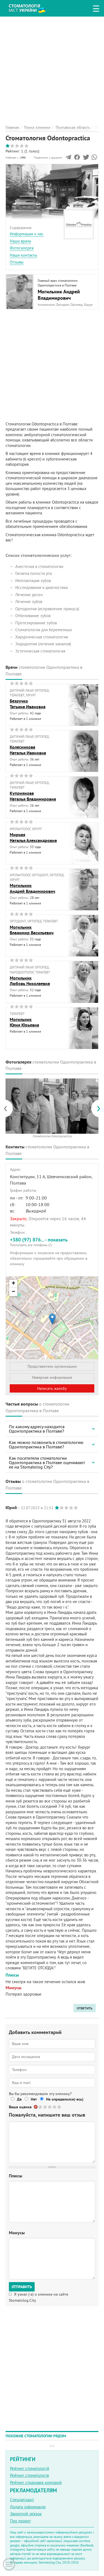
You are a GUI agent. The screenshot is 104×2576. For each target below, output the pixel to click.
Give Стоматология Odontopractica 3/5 (50, 2107)
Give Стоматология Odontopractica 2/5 (45, 2107)
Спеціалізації (22, 2499)
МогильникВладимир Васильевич (32, 930)
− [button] (13, 1292)
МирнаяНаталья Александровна (33, 837)
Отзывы (17, 262)
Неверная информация (52, 1377)
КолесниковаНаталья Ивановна (28, 750)
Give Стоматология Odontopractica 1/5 (40, 2107)
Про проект (20, 2521)
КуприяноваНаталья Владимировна (33, 796)
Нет (34, 2099)
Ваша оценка (20, 2106)
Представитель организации (52, 1366)
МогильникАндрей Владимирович (32, 888)
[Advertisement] (52, 68)
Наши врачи (20, 241)
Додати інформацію (28, 2506)
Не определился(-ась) (64, 2099)
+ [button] (13, 1284)
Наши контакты (23, 255)
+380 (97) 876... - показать (52, 1241)
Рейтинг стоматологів (29, 2475)
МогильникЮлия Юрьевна (24, 1022)
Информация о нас (27, 233)
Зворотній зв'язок (26, 2513)
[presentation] (8, 1108)
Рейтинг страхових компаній (36, 2482)
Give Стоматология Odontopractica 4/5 (54, 2107)
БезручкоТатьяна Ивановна (27, 704)
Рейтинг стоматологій (29, 2468)
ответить (84, 2008)
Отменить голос (36, 2107)
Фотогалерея (22, 248)
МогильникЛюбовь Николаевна (30, 981)
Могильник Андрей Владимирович (59, 294)
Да (19, 2099)
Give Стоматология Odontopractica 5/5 (59, 2107)
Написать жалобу (52, 1388)
